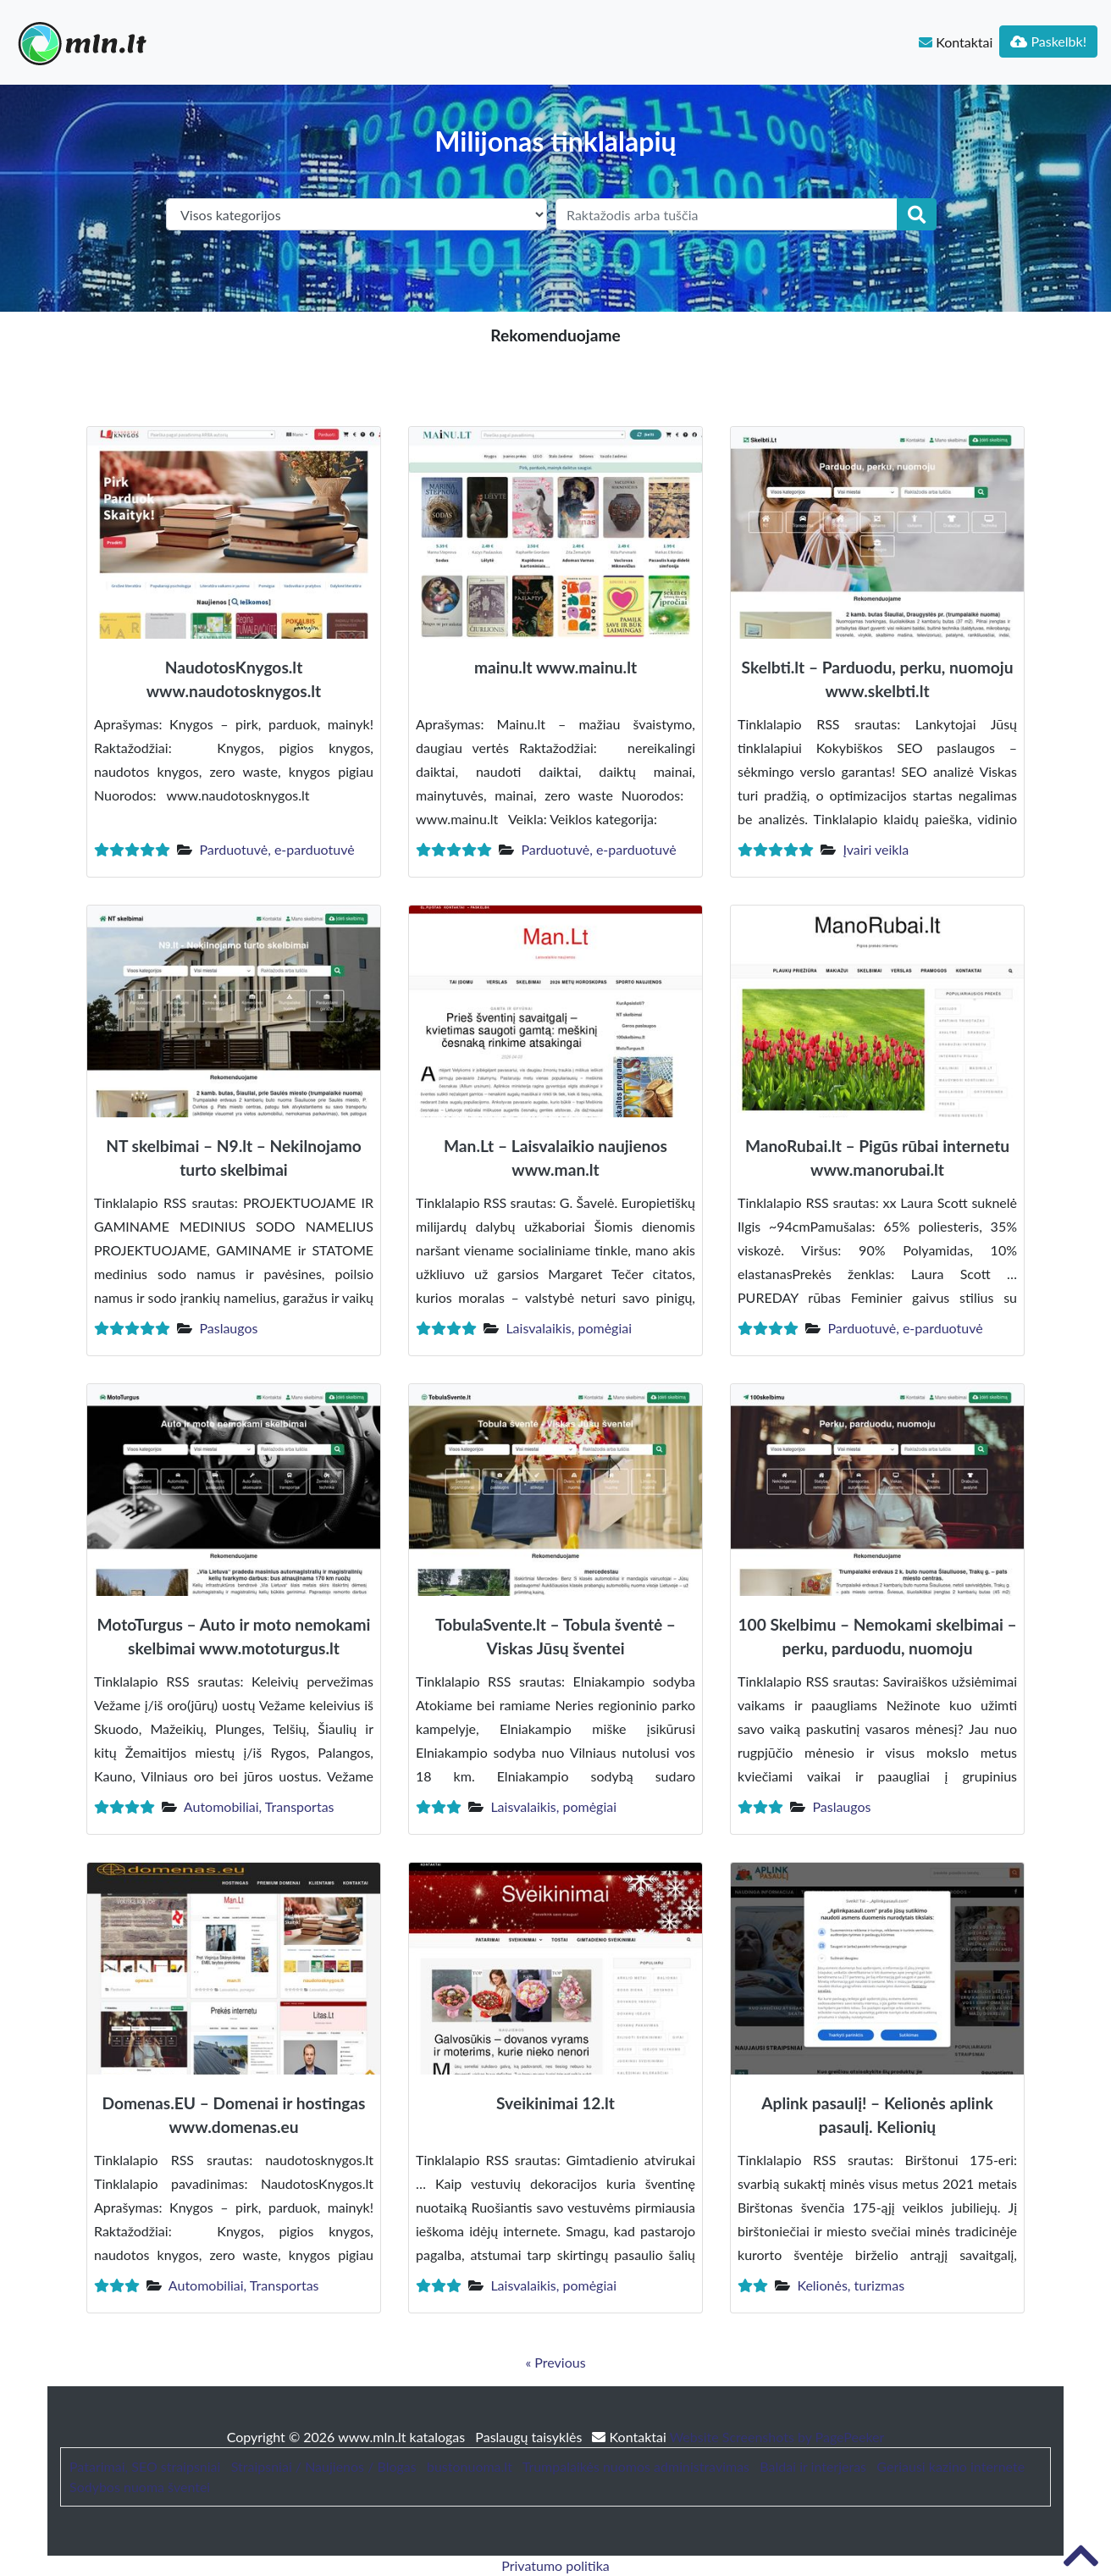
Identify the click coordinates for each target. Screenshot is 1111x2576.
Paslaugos (228, 1328)
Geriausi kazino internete (950, 2466)
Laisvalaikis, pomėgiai (569, 1328)
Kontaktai (955, 42)
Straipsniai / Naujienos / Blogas (324, 2466)
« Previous (555, 2362)
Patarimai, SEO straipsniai (144, 2466)
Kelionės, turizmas (850, 2285)
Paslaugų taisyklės (530, 2437)
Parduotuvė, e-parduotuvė (276, 849)
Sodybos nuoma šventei (139, 2487)
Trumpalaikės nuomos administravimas (635, 2466)
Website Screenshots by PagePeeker (777, 2437)
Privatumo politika (555, 2565)
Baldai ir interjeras (813, 2466)
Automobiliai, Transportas (259, 1806)
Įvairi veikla (876, 849)
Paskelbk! (1048, 41)
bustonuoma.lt (469, 2466)
